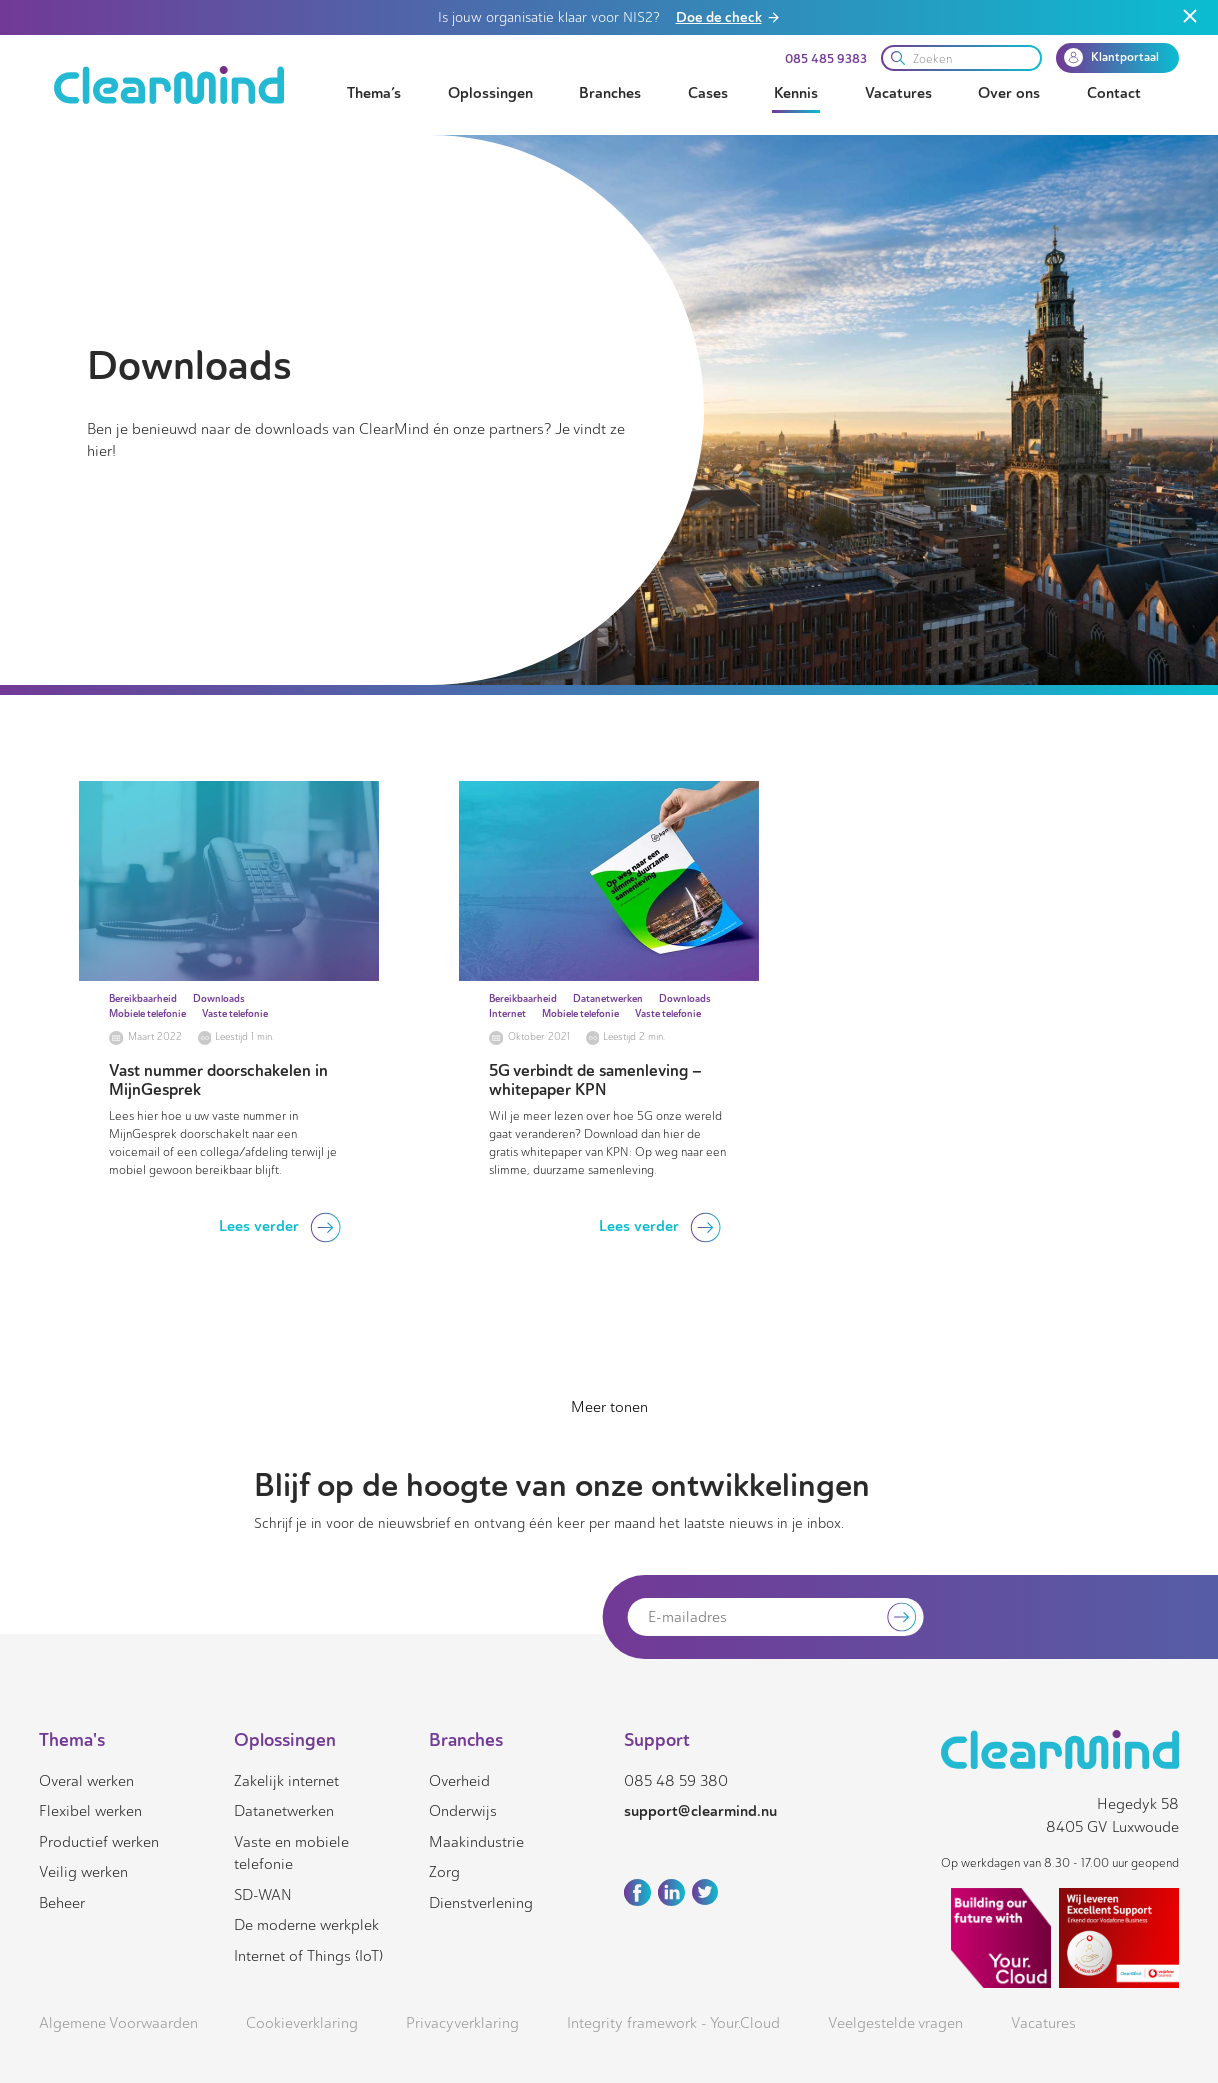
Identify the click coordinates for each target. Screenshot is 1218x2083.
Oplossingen (490, 93)
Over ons (1009, 93)
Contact (1114, 93)
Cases (708, 93)
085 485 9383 (826, 59)
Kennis (796, 93)
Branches (610, 93)
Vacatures (898, 93)
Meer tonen (609, 1407)
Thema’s (374, 93)
